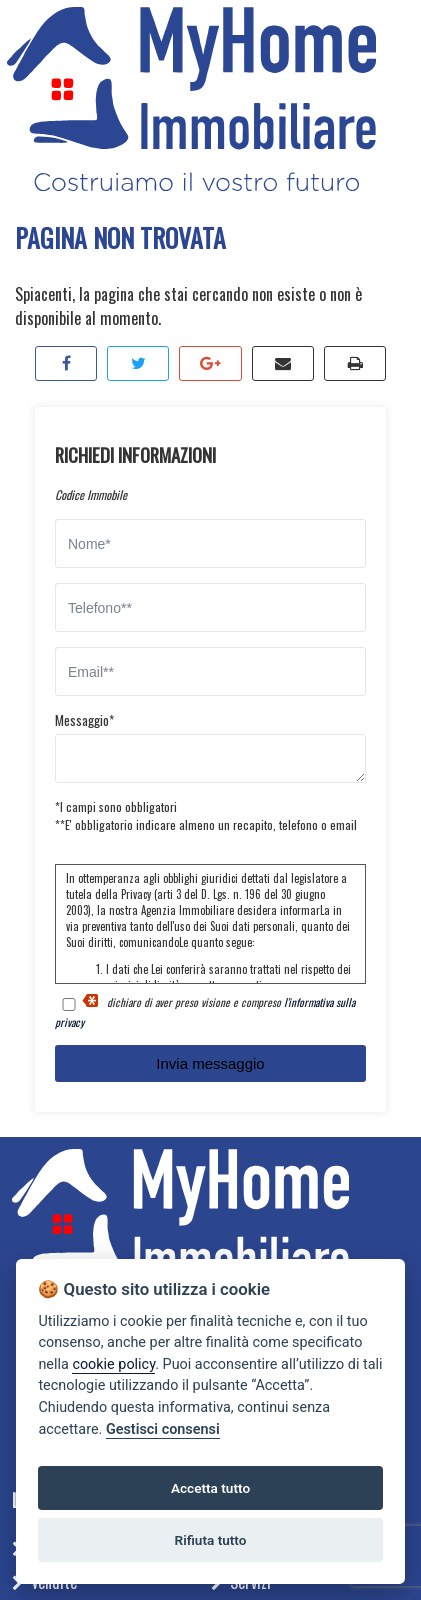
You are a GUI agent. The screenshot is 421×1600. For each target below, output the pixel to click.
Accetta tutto (210, 1488)
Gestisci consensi (163, 1429)
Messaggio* (84, 720)
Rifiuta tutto (211, 1540)
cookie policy (113, 1364)
